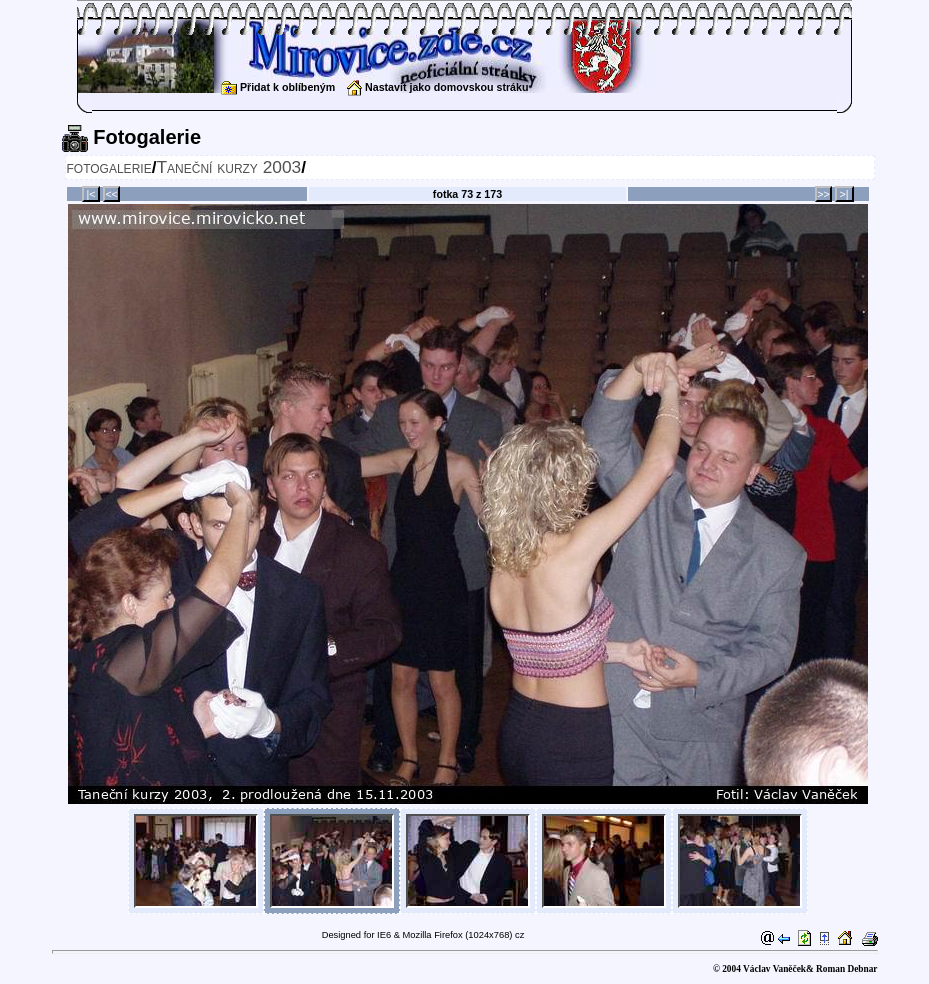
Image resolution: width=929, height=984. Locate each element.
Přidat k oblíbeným (278, 87)
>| (844, 194)
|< (91, 194)
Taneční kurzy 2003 (228, 167)
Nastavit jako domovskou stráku (437, 87)
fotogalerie (109, 167)
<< (111, 194)
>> (823, 194)
